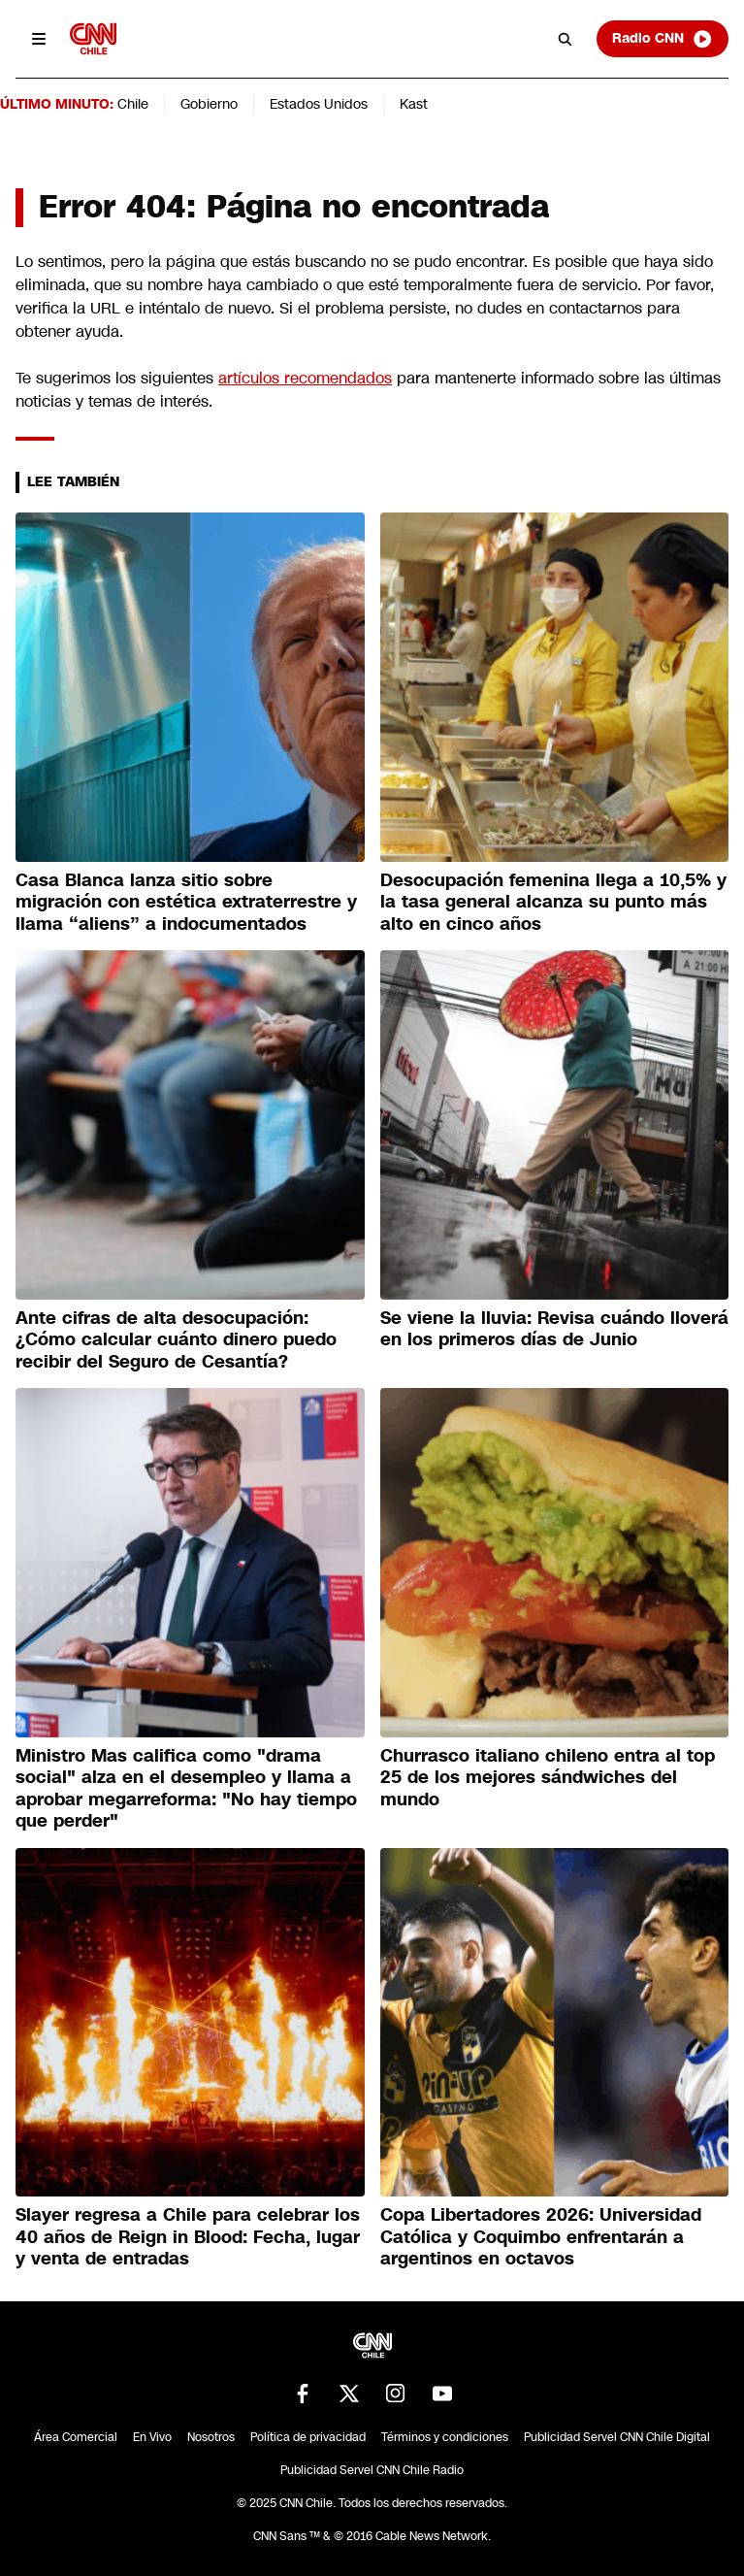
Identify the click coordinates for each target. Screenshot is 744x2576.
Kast (414, 104)
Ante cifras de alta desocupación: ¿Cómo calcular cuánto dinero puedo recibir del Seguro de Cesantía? (176, 1339)
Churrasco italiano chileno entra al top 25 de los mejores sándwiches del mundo (547, 1777)
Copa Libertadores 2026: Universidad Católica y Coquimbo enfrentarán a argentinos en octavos (540, 2236)
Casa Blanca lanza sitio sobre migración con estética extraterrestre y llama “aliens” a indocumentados (186, 902)
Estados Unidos (319, 104)
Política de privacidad (308, 2437)
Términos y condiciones (444, 2437)
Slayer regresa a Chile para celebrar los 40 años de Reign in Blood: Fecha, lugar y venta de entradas (188, 2236)
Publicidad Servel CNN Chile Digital (617, 2437)
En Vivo (152, 2437)
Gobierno (209, 104)
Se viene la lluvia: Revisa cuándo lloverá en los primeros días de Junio (554, 1329)
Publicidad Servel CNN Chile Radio (372, 2470)
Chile (132, 104)
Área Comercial (75, 2437)
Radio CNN (662, 39)
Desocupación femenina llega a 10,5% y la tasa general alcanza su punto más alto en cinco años (553, 902)
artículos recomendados (305, 378)
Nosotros (211, 2437)
